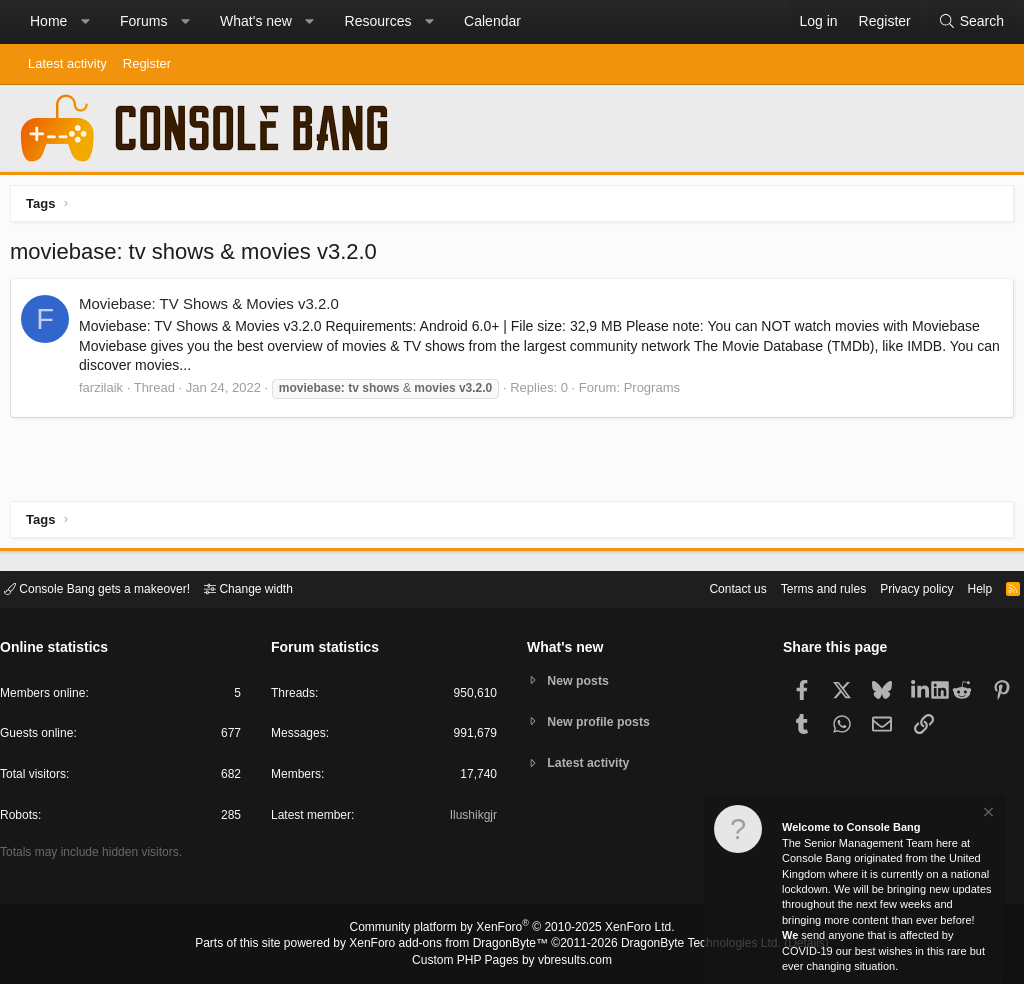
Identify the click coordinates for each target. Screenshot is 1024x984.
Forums (143, 21)
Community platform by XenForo (512, 930)
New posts (581, 679)
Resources (378, 21)
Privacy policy (899, 587)
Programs (657, 392)
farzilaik (106, 392)
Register (147, 63)
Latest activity (67, 63)
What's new (256, 21)
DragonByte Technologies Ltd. (685, 945)
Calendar (492, 21)
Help (967, 587)
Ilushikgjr (471, 818)
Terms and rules (799, 587)
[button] (85, 22)
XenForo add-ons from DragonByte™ (454, 945)
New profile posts (603, 721)
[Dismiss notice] (987, 814)
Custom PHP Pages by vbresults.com (511, 961)
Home (48, 21)
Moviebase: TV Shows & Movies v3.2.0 (214, 308)
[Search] (971, 22)
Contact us (707, 587)
